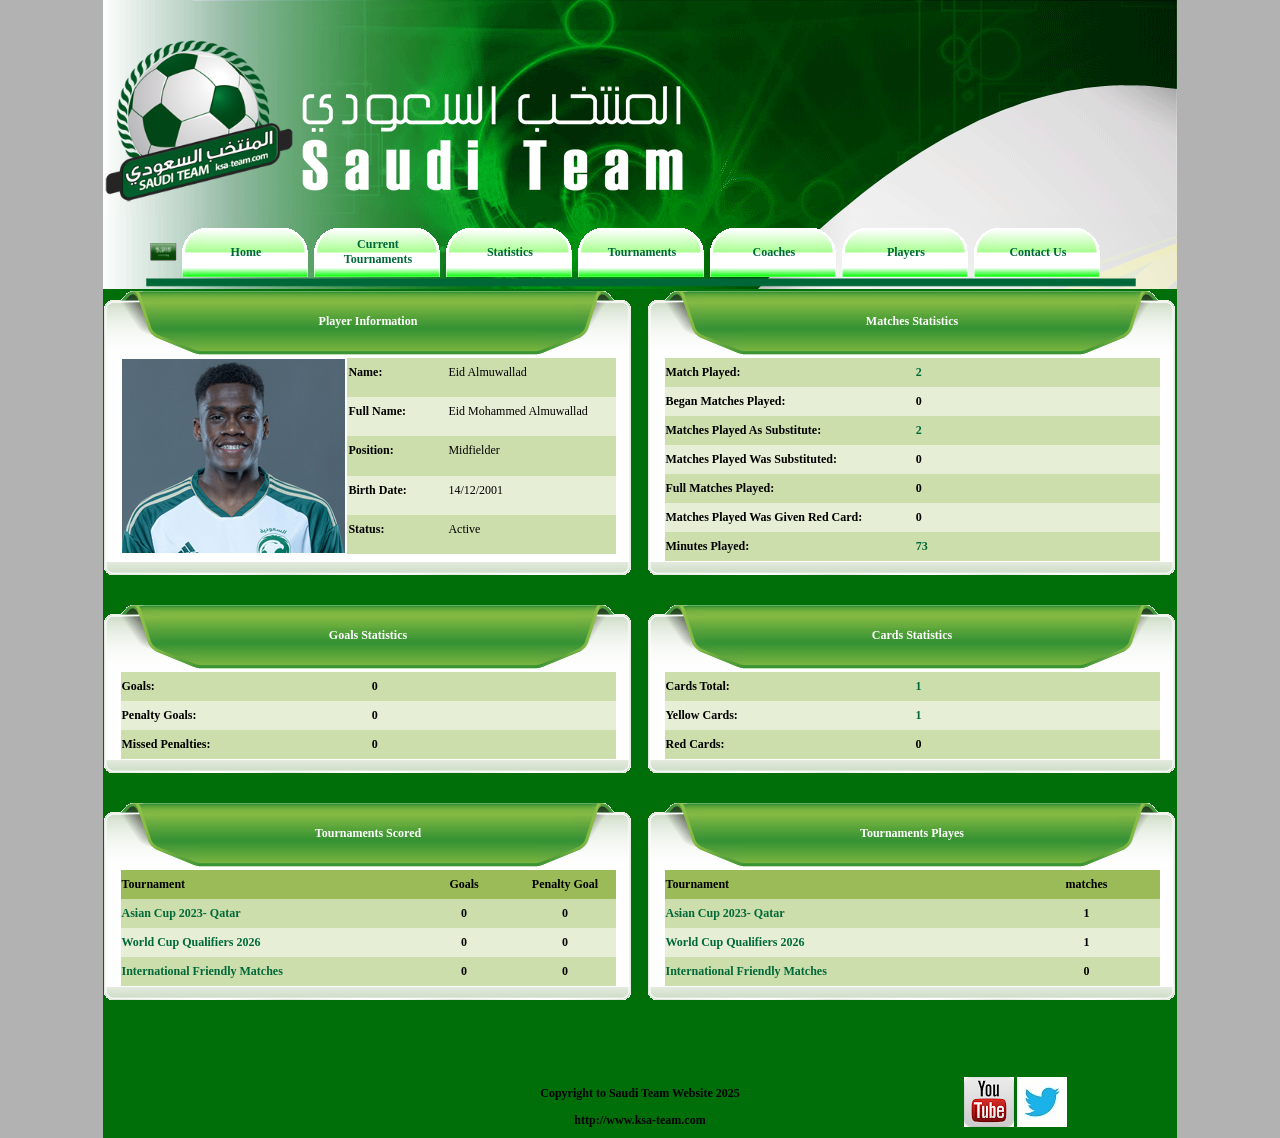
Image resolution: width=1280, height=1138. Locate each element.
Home (246, 252)
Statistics (510, 252)
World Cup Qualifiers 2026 (191, 942)
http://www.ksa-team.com (639, 1120)
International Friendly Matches (202, 971)
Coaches (774, 252)
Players (906, 252)
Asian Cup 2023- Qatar (181, 913)
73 (922, 546)
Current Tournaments (378, 251)
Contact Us (1037, 252)
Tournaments (642, 252)
